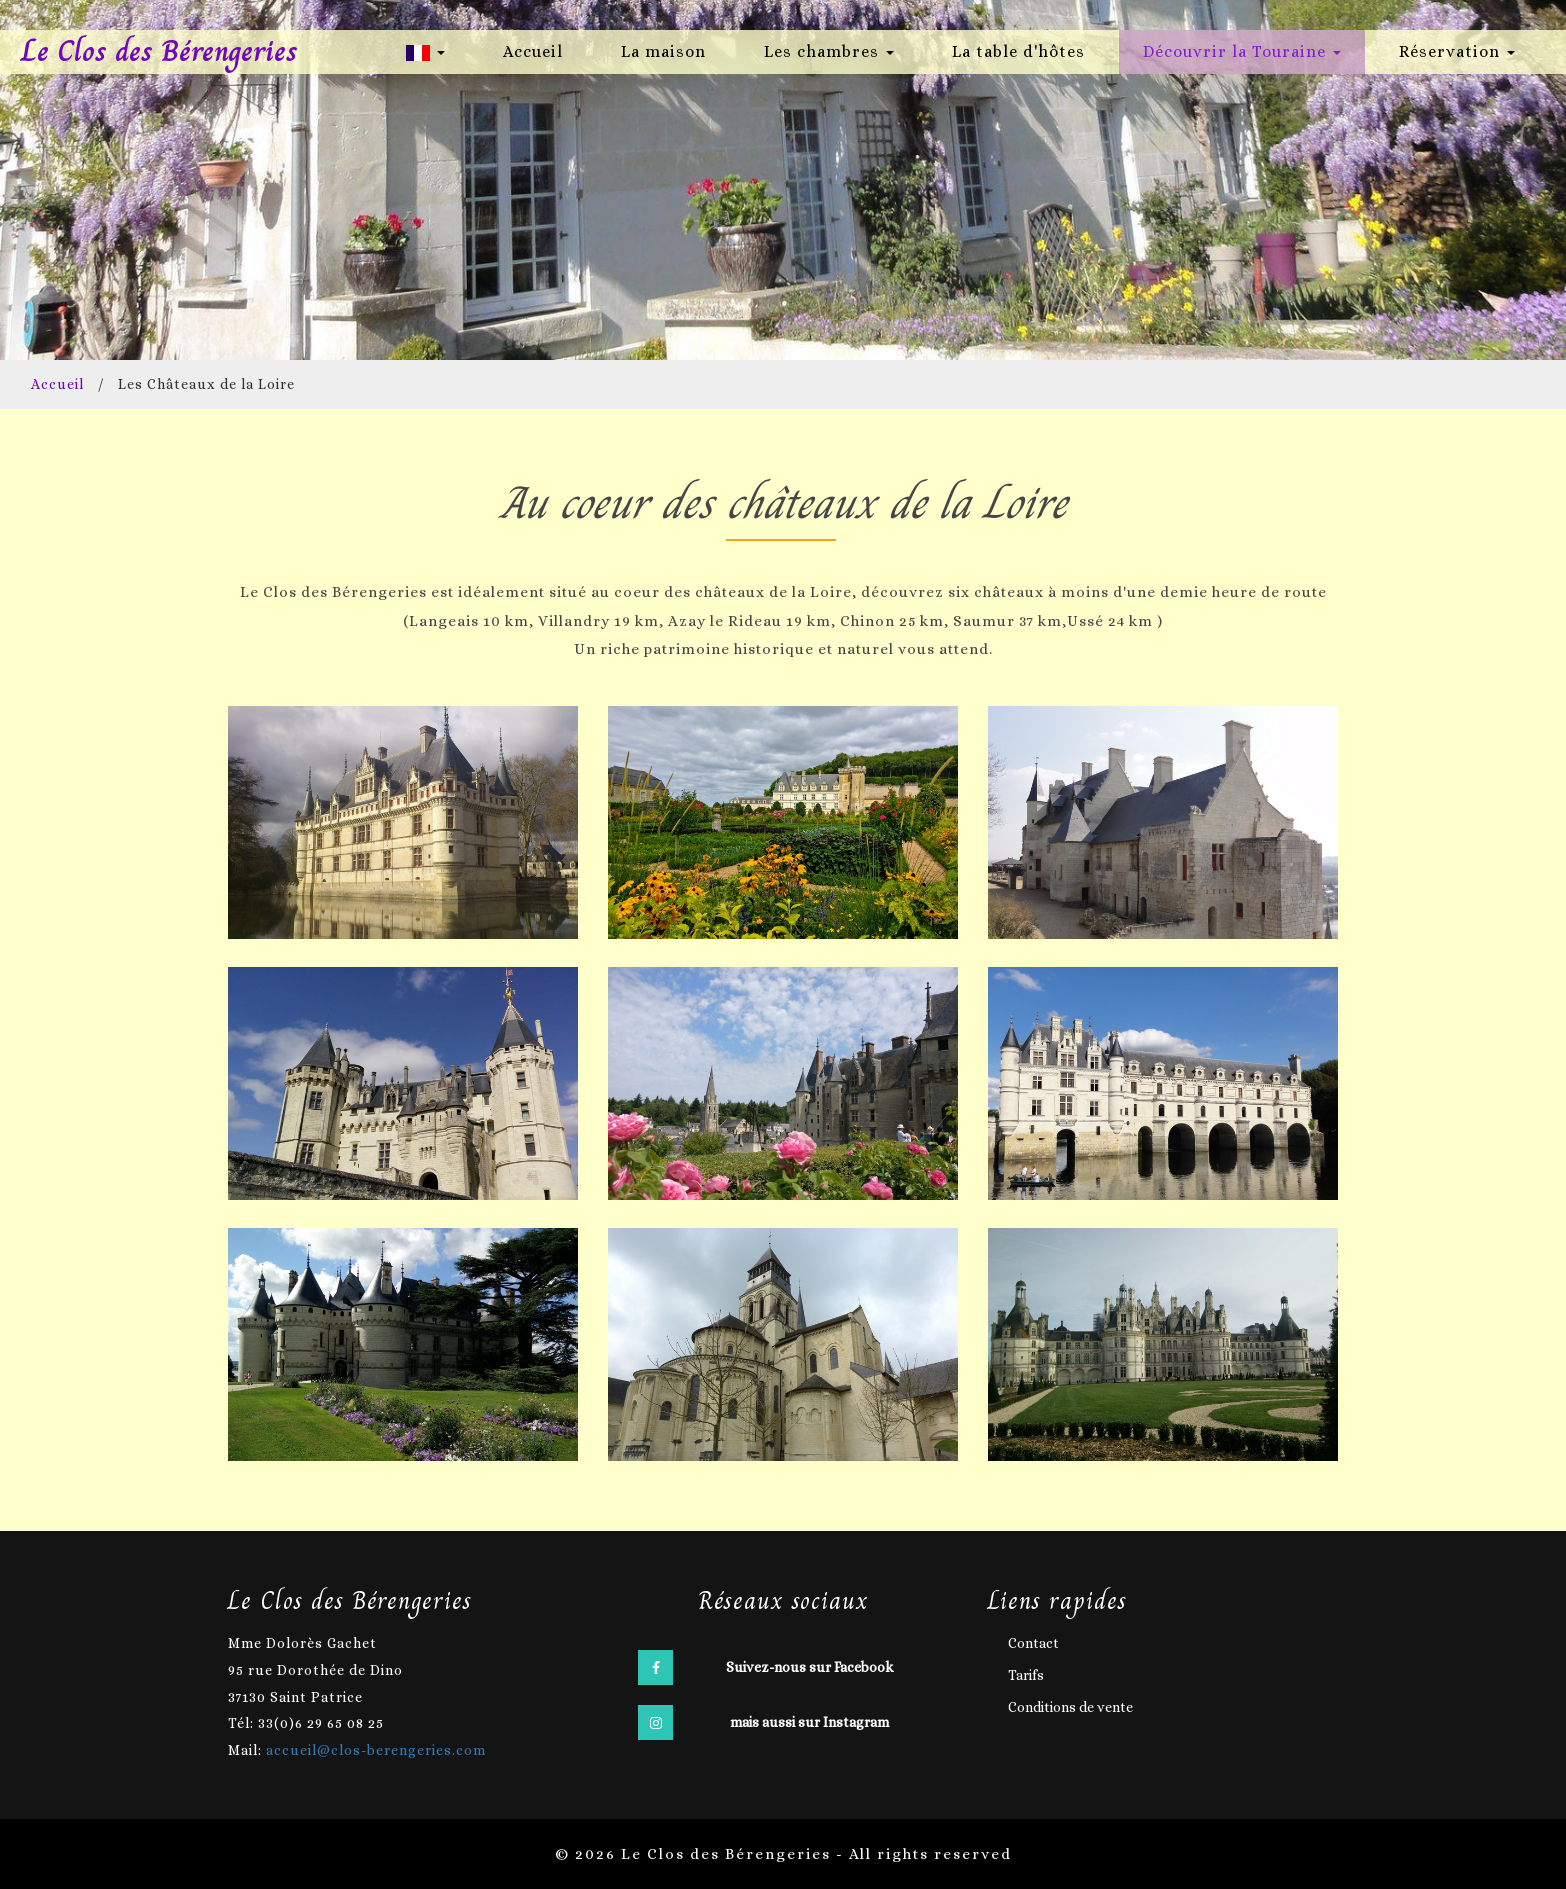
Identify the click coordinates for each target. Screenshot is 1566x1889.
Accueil (533, 51)
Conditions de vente (1070, 1706)
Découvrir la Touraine (1242, 51)
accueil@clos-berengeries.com (376, 1749)
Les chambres (829, 51)
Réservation (1457, 51)
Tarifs (1026, 1674)
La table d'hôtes (1018, 51)
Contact (1033, 1642)
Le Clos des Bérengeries (160, 51)
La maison (663, 51)
